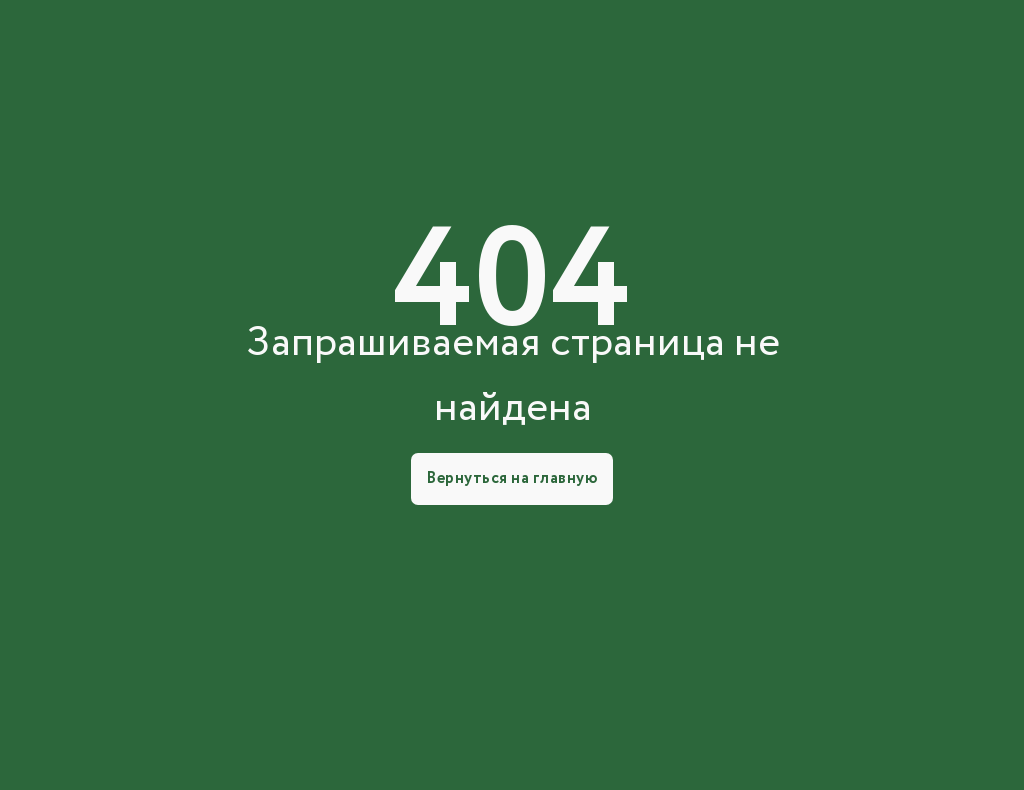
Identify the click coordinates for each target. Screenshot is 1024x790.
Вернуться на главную (512, 478)
